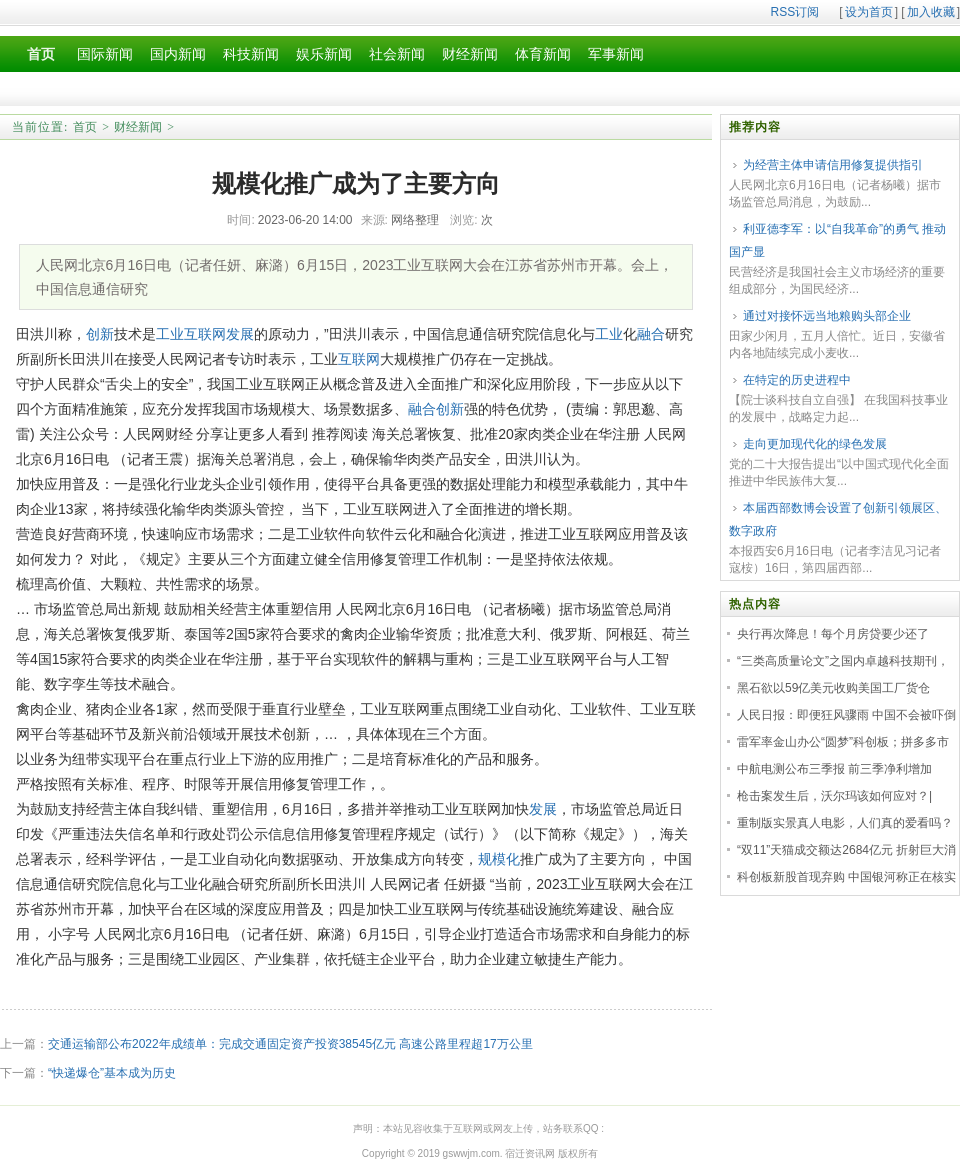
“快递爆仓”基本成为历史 (112, 1073)
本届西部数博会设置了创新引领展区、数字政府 (838, 519)
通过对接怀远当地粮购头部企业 (827, 316)
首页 (85, 127)
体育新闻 (543, 54)
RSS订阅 (795, 12)
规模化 (499, 859)
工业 (170, 334)
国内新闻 (178, 54)
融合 (651, 334)
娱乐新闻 (324, 54)
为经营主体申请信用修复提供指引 (833, 165)
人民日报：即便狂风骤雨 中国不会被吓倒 (846, 715)
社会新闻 (397, 54)
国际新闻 (105, 54)
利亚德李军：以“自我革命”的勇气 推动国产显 (837, 240)
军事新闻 (616, 54)
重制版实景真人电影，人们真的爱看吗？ (845, 823)
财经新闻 (470, 54)
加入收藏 (931, 12)
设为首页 (869, 12)
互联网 (205, 334)
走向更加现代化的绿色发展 (815, 444)
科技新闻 (251, 54)
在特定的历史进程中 (797, 380)
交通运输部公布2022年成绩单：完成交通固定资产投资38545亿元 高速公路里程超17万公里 (290, 1044)
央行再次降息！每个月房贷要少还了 (833, 634)
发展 (240, 334)
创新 (100, 334)
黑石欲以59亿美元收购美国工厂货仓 (833, 688)
